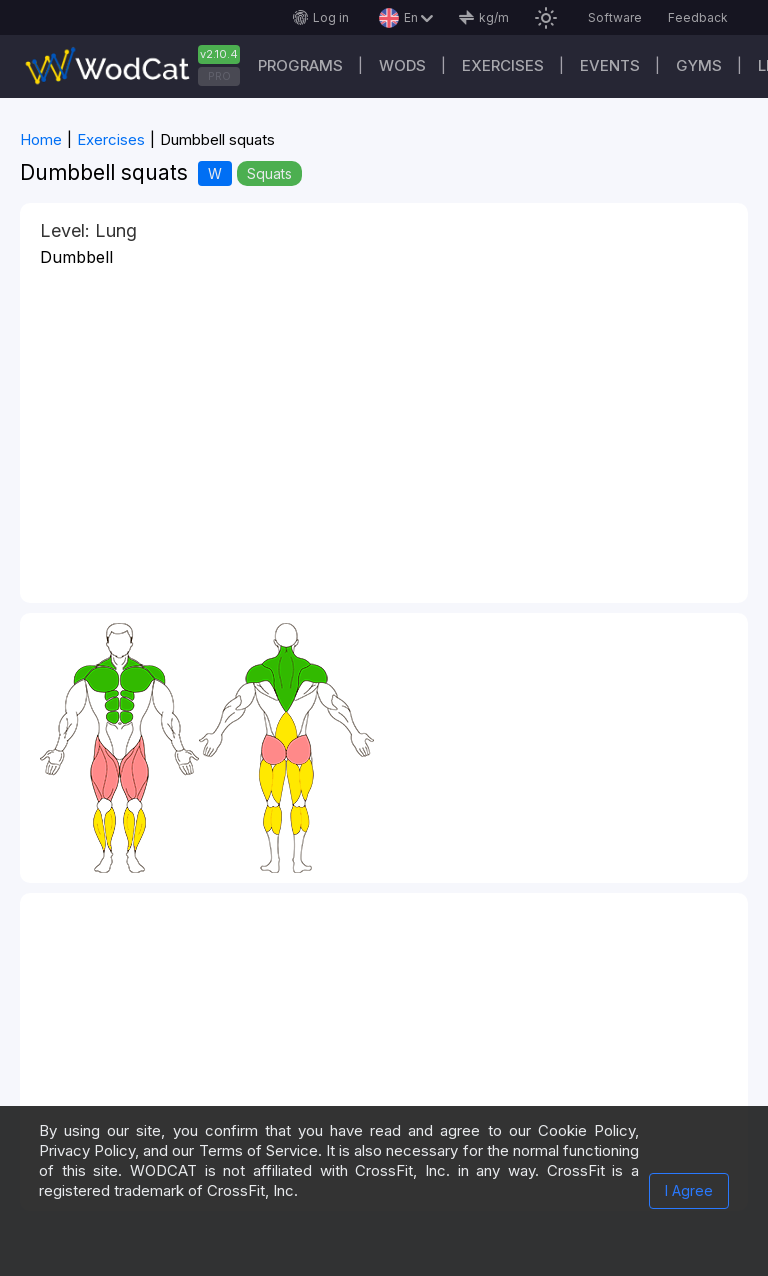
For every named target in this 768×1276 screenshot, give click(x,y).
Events (610, 65)
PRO (219, 76)
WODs (402, 65)
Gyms (699, 65)
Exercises (503, 65)
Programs (300, 65)
